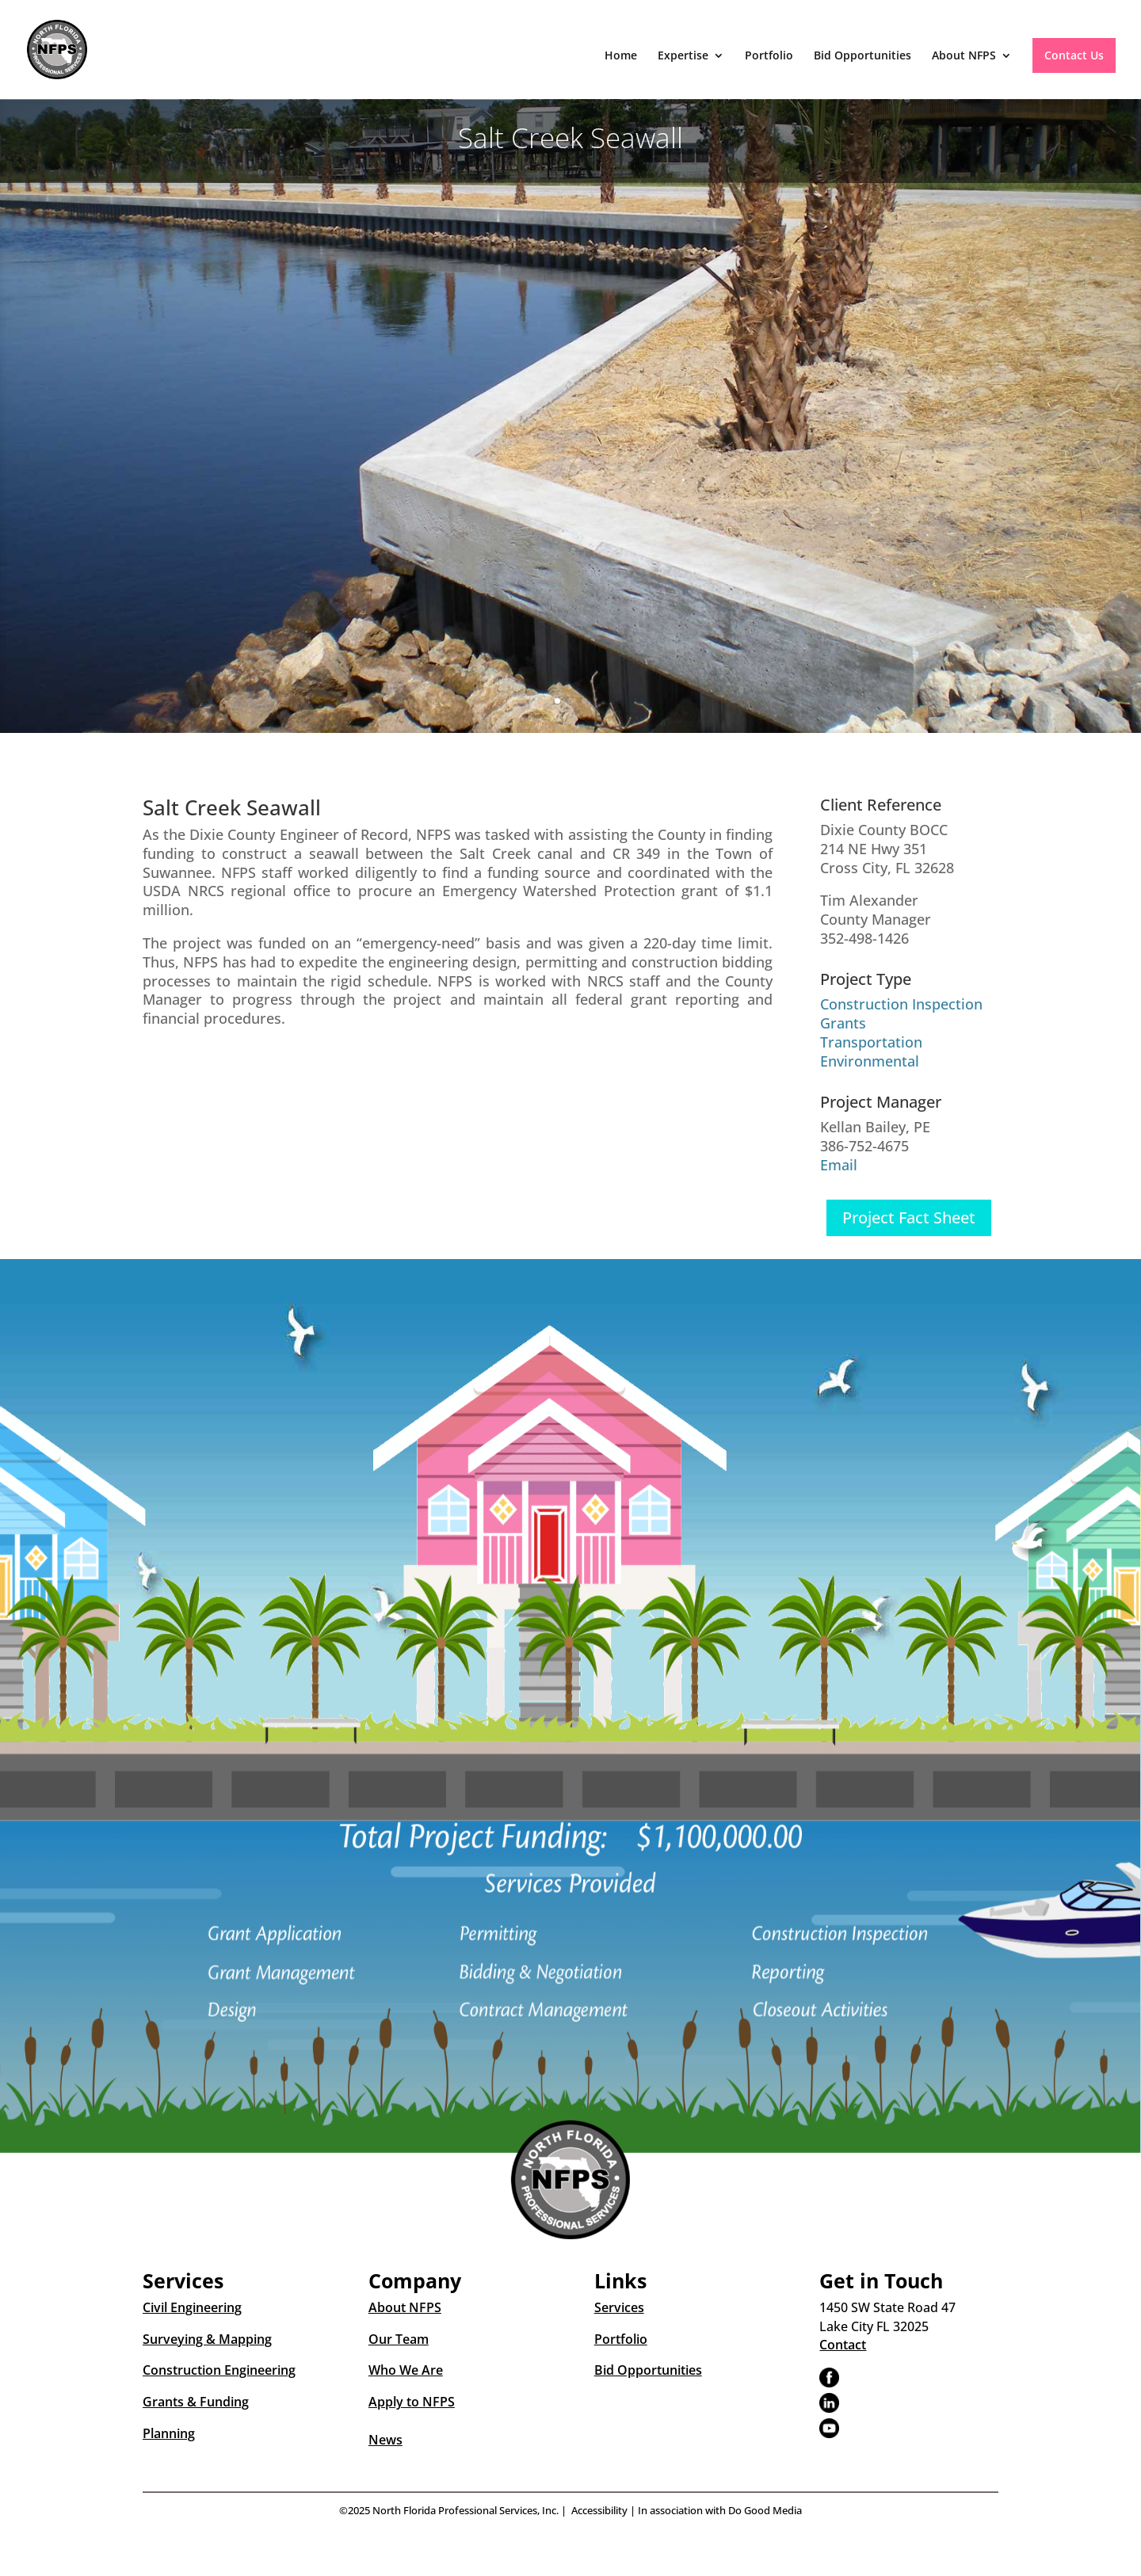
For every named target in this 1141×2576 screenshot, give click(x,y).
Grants (843, 1022)
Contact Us (1074, 55)
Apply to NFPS (411, 2401)
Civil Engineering (192, 2307)
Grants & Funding (196, 2401)
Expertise (683, 56)
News (385, 2439)
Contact (842, 2344)
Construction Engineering (219, 2370)
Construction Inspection (901, 1003)
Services (619, 2307)
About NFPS (964, 56)
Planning (169, 2433)
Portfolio (769, 56)
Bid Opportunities (862, 56)
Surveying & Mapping (207, 2339)
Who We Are (405, 2370)
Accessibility (599, 2510)
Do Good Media (765, 2510)
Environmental (869, 1060)
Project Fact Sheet (908, 1217)
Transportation (871, 1041)
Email (838, 1164)
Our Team (398, 2339)
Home (621, 56)
